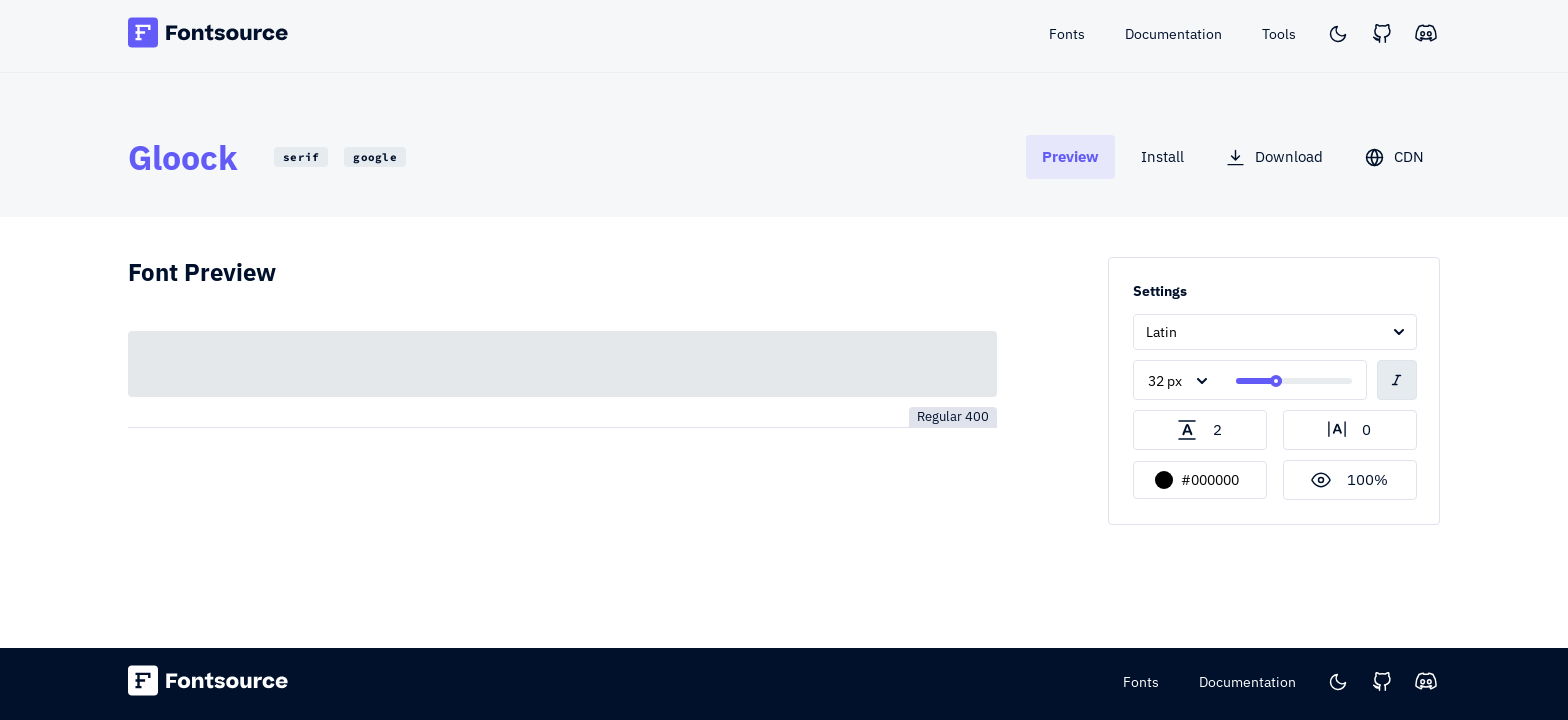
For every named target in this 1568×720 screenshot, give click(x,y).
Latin (1161, 332)
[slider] (1276, 381)
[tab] (1070, 156)
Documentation (1247, 682)
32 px (1165, 381)
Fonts (1141, 682)
